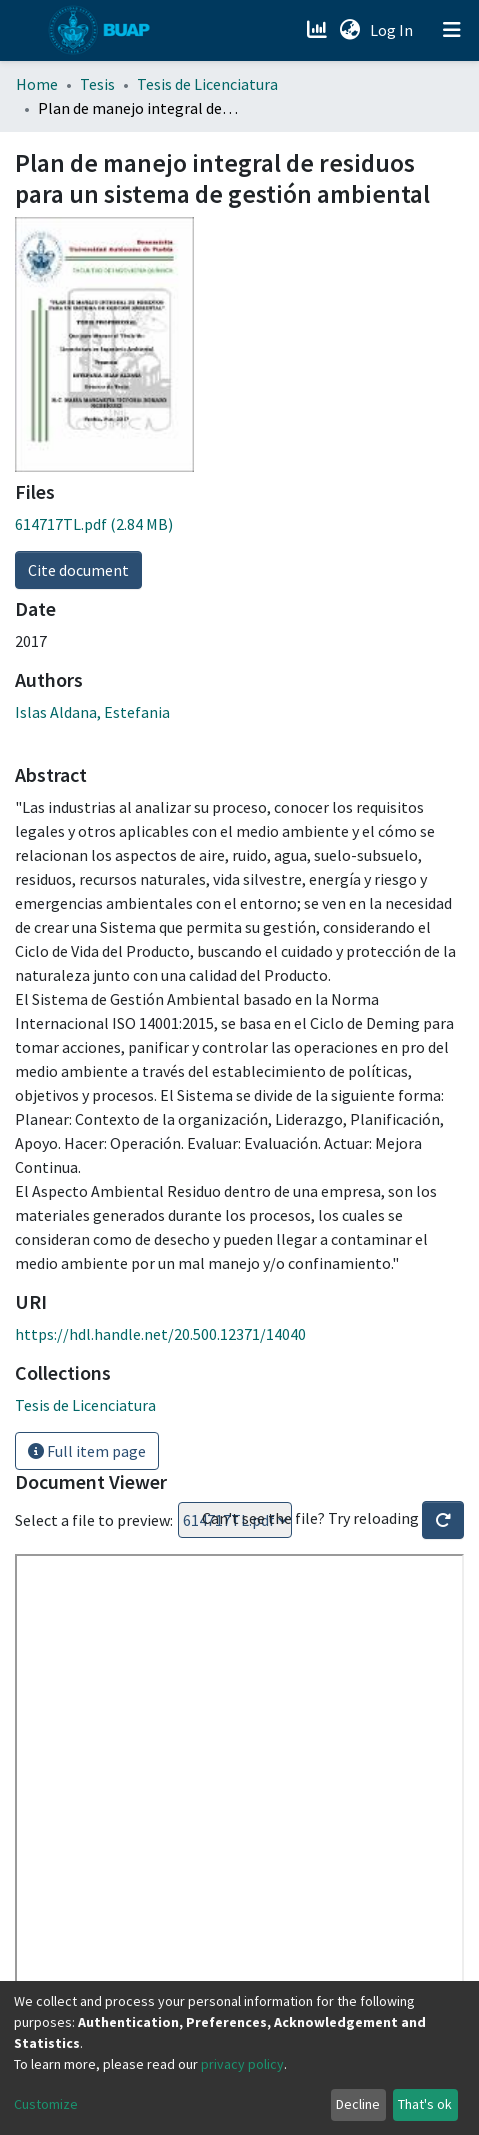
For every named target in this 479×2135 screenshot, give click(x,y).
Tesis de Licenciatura (207, 84)
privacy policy (242, 2064)
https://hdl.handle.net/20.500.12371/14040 (160, 1334)
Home (37, 84)
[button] (349, 30)
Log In (393, 30)
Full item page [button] (87, 1451)
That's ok (425, 2104)
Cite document (78, 570)
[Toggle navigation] (452, 30)
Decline (358, 2104)
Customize (46, 2104)
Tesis (97, 84)
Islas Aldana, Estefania (92, 712)
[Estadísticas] (318, 30)
